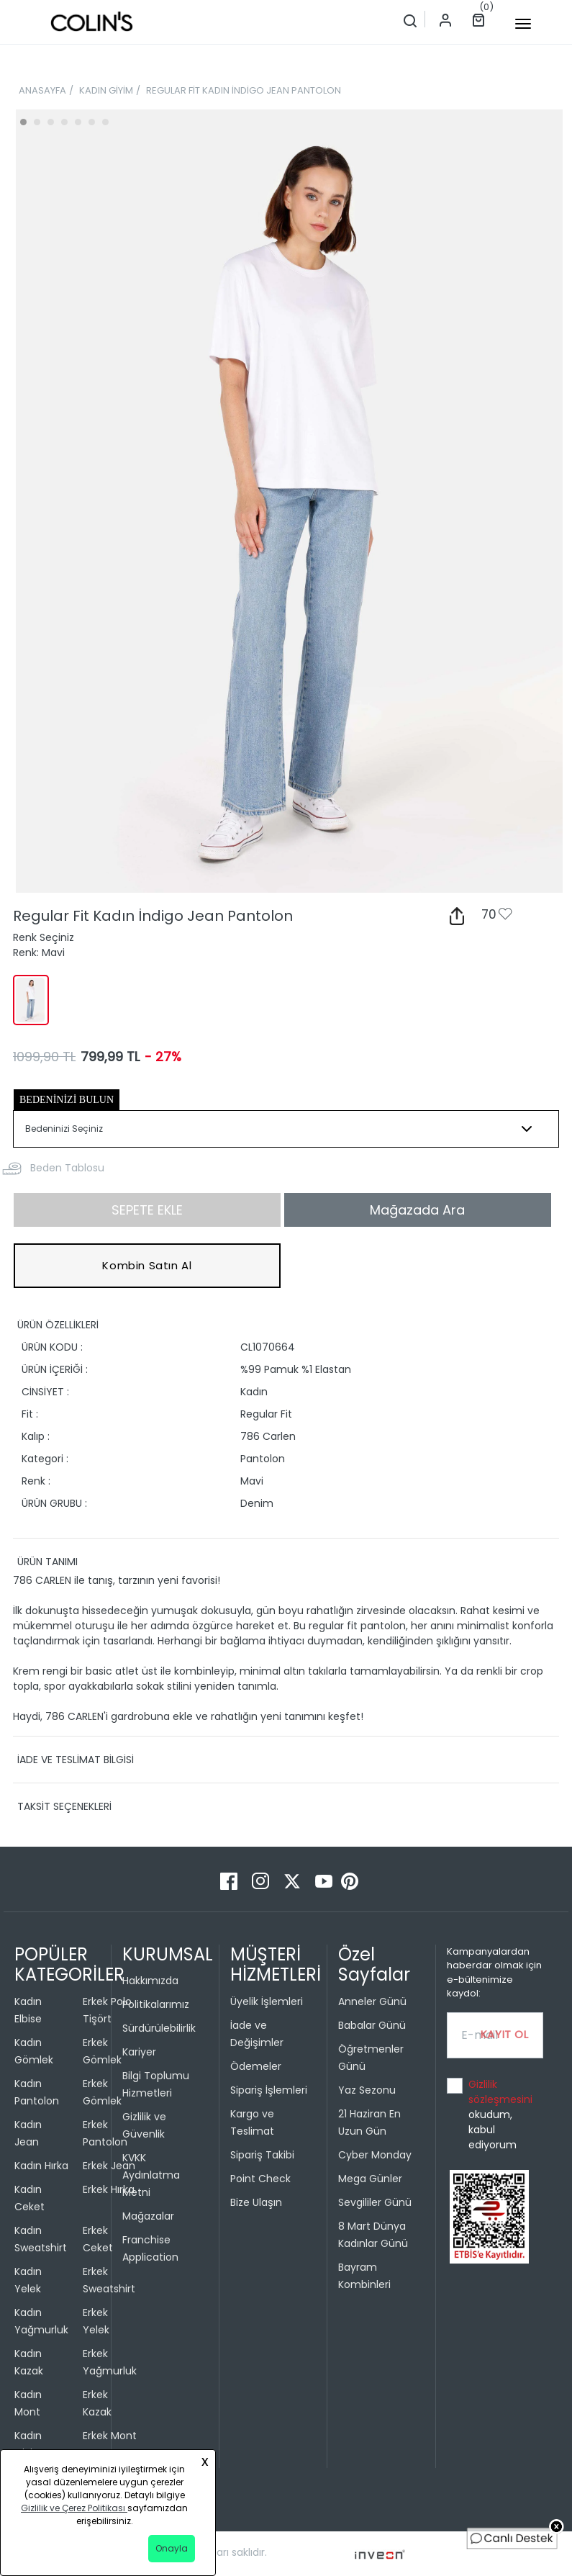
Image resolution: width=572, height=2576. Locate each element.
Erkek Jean (109, 2165)
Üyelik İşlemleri (266, 2001)
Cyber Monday (375, 2155)
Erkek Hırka (109, 2189)
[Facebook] (230, 1880)
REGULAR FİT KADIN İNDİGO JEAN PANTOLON (243, 90)
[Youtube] (325, 1880)
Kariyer (139, 2052)
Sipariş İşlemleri (268, 2090)
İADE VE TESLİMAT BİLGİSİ (75, 1759)
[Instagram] (262, 1880)
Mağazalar (148, 2216)
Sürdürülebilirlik (159, 2028)
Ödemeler (255, 2066)
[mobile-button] (523, 23)
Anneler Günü (372, 2001)
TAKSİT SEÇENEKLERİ (64, 1806)
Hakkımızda (150, 1980)
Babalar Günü (372, 2025)
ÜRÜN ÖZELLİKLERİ (58, 1325)
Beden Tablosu (67, 1168)
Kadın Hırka (41, 2165)
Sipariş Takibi (262, 2155)
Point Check (260, 2178)
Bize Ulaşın (256, 2202)
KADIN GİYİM (106, 90)
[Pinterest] (349, 1880)
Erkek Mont (110, 2435)
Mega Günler (370, 2178)
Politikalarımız (155, 2004)
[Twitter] (293, 1880)
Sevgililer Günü (375, 2202)
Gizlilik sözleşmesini (500, 2092)
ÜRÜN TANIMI (47, 1561)
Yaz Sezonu (367, 2090)
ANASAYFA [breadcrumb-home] (42, 90)
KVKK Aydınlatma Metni (151, 2175)
